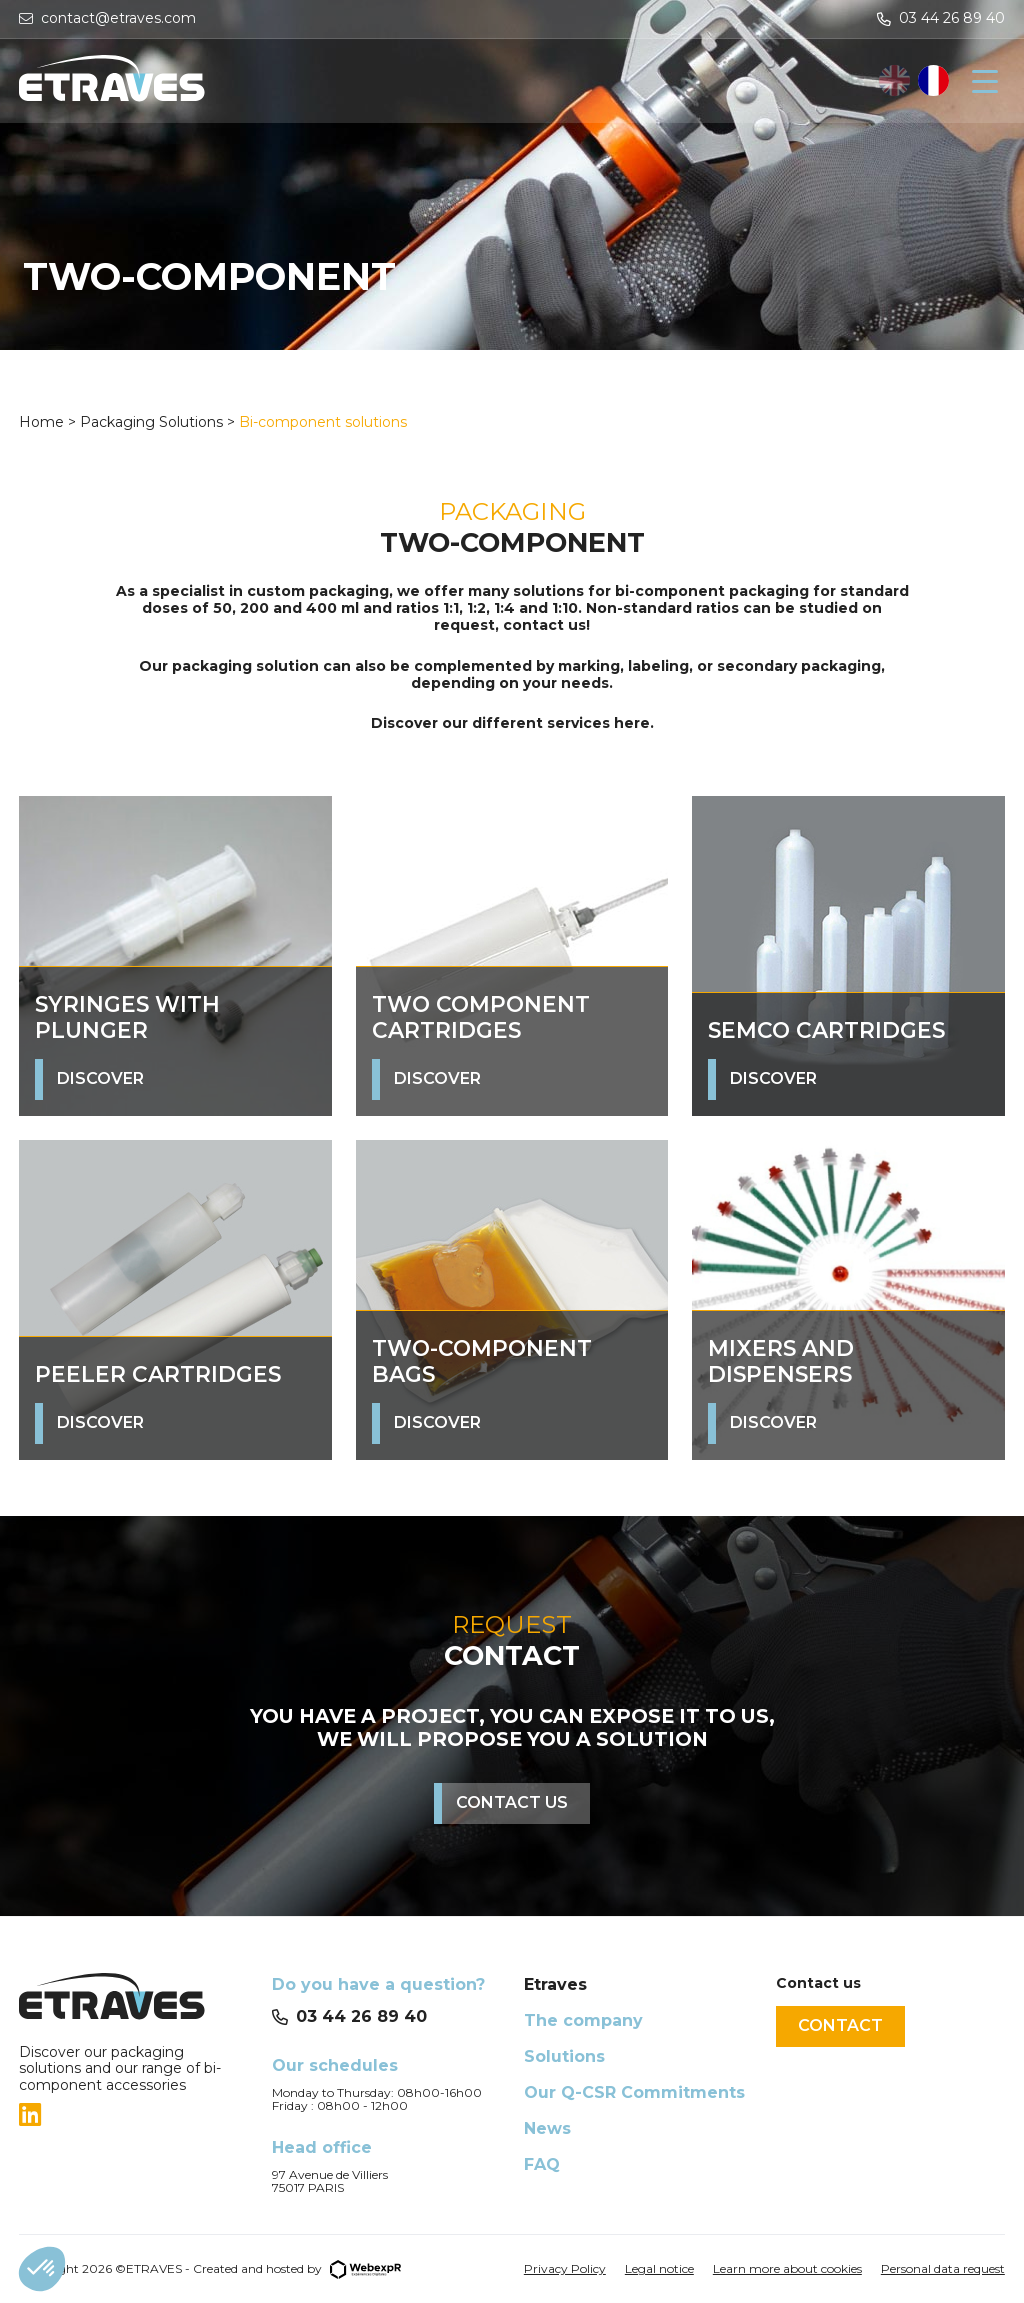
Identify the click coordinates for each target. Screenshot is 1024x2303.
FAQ (542, 2164)
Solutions (564, 2056)
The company (583, 2020)
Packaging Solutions (151, 422)
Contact (840, 2025)
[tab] (133, 2115)
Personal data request (943, 2268)
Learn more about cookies (787, 2268)
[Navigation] (985, 81)
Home (43, 422)
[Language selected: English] (914, 80)
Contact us (512, 1802)
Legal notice (659, 2268)
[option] (933, 80)
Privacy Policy (565, 2268)
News (547, 2128)
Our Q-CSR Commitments (634, 2092)
